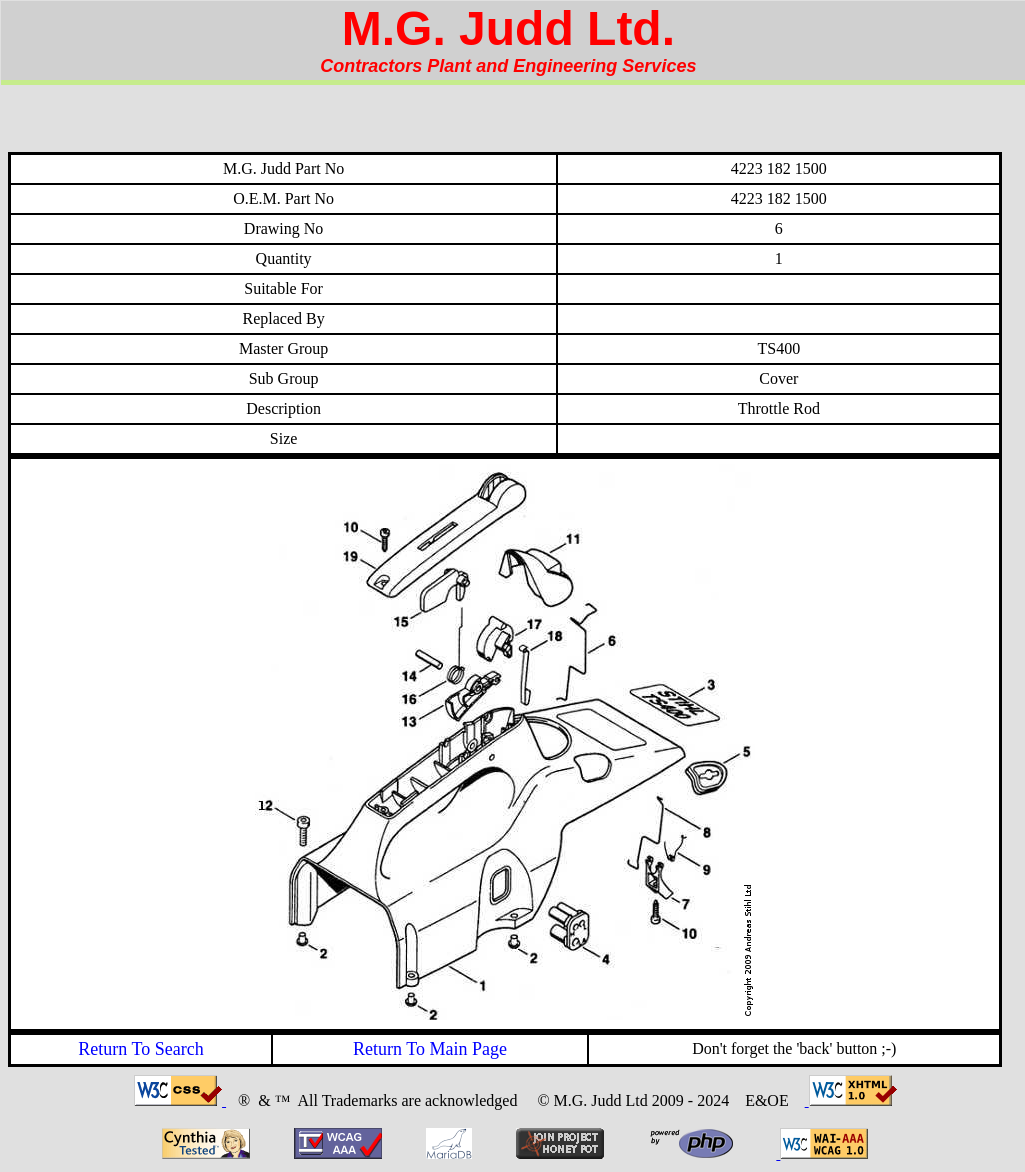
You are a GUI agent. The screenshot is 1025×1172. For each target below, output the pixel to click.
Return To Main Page (430, 1049)
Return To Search (140, 1049)
